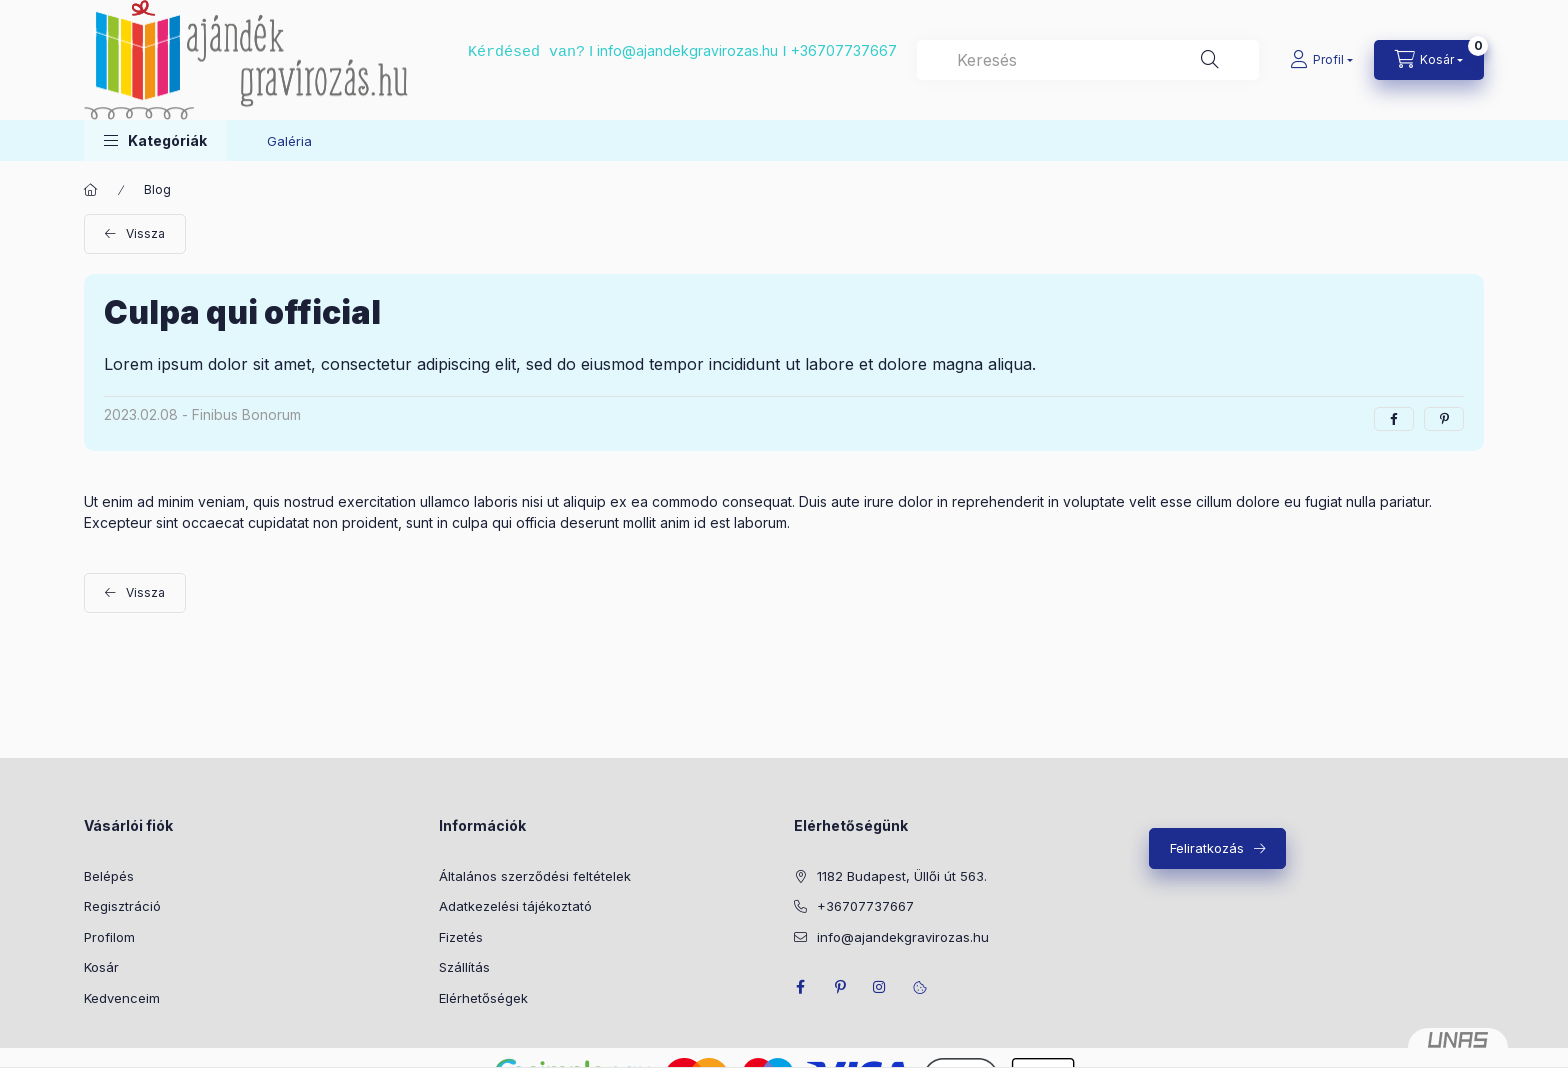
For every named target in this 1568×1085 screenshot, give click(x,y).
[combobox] (1088, 60)
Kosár (101, 967)
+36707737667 (844, 50)
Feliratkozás (1207, 848)
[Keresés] (1210, 60)
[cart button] (1429, 60)
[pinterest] (1444, 419)
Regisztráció (122, 906)
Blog (157, 189)
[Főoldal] (91, 190)
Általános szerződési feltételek (535, 876)
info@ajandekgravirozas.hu (687, 50)
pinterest (840, 987)
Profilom (109, 937)
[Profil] (1321, 60)
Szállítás (464, 967)
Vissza (145, 233)
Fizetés (461, 937)
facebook (800, 987)
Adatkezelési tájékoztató (515, 906)
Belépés (109, 876)
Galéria (289, 141)
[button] (155, 140)
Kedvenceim (122, 998)
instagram (880, 987)
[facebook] (1394, 419)
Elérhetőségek (483, 998)
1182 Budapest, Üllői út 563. (902, 876)
